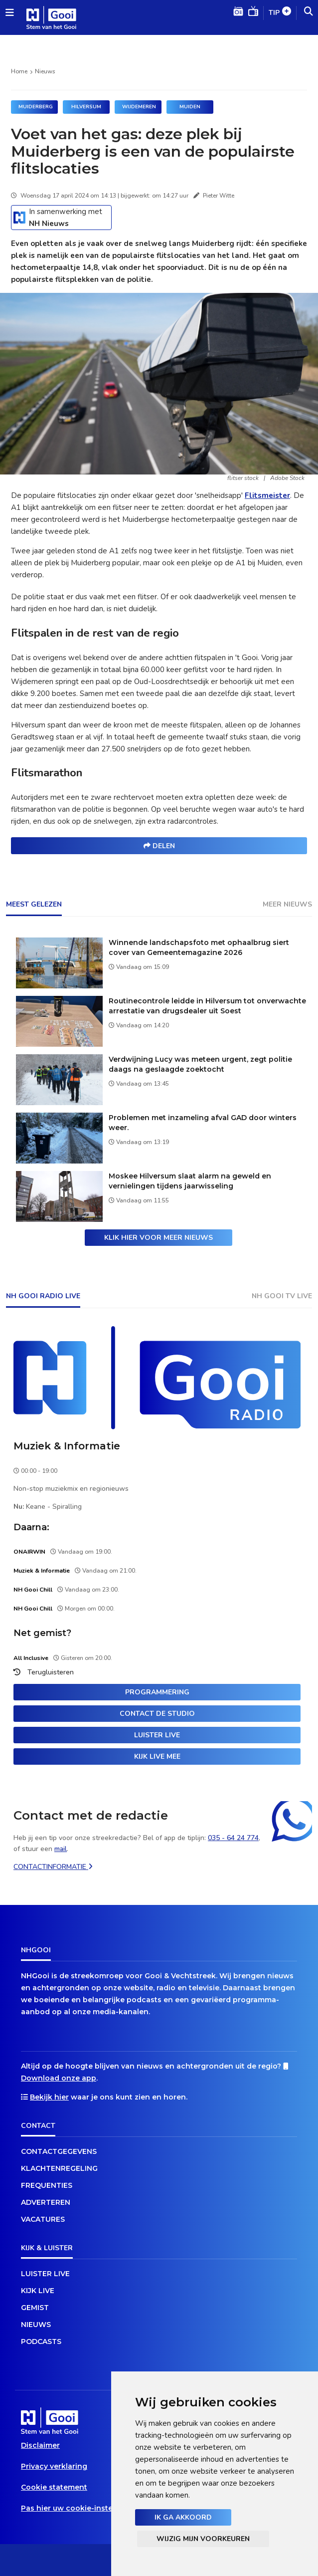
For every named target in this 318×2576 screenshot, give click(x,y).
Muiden (189, 106)
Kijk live (37, 2290)
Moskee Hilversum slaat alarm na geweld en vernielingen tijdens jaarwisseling (190, 1180)
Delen (159, 846)
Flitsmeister (267, 495)
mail (60, 1849)
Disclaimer (40, 2445)
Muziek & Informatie (66, 1446)
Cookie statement (54, 2487)
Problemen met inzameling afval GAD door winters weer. (203, 1122)
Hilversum (86, 106)
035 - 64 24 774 (233, 1838)
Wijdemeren (139, 106)
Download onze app (58, 2078)
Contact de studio (157, 1713)
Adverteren (45, 2202)
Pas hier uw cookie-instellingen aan (87, 2508)
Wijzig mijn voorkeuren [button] (203, 2539)
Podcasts (41, 2341)
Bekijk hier (49, 2097)
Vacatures (43, 2219)
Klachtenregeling (59, 2168)
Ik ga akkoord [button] (183, 2517)
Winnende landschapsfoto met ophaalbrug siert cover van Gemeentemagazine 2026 (199, 947)
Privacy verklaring (54, 2466)
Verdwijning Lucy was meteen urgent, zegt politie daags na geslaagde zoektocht (200, 1064)
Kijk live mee (157, 1756)
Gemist (35, 2307)
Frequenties (46, 2185)
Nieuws (45, 71)
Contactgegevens (59, 2151)
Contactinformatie (53, 1867)
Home (19, 71)
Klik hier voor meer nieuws (158, 1237)
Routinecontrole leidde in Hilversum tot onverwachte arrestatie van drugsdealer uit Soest (207, 1005)
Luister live (157, 1735)
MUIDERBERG (35, 106)
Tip (280, 13)
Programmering (157, 1692)
